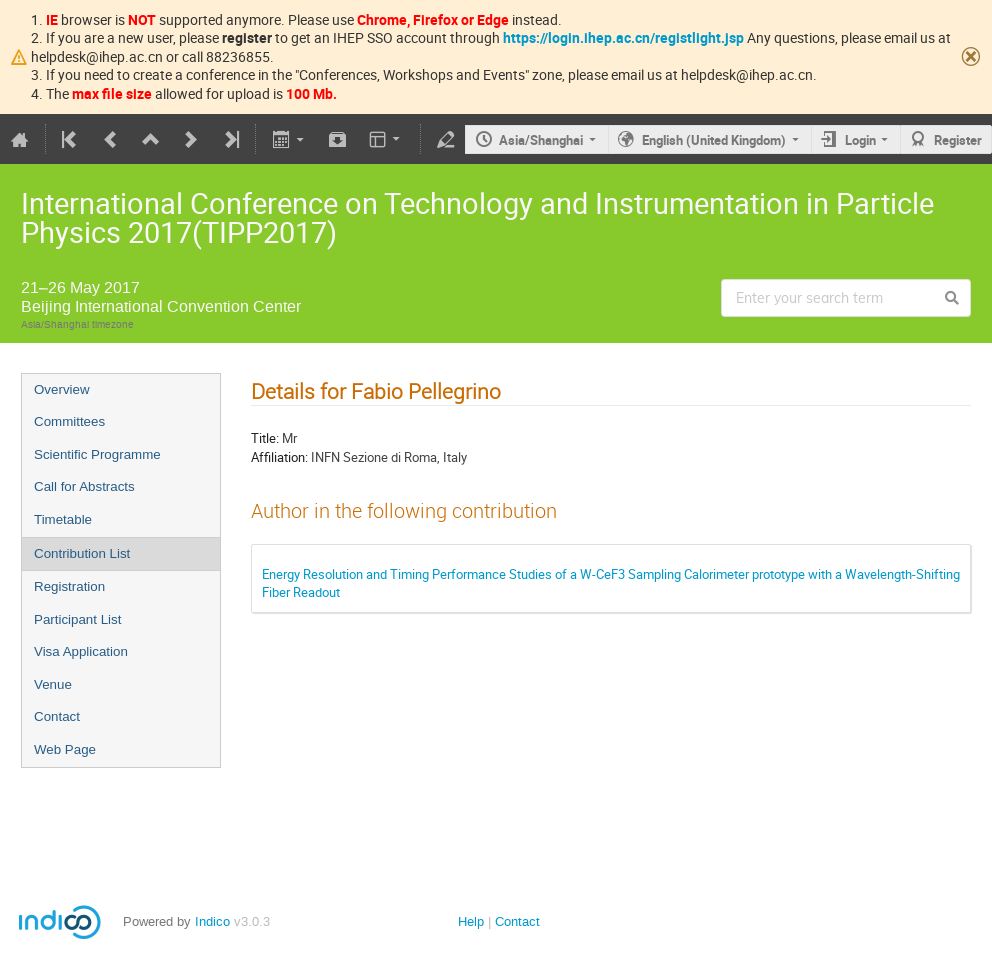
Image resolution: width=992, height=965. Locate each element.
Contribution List (82, 553)
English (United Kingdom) (714, 140)
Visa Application (81, 651)
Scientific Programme (97, 454)
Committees (69, 421)
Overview (62, 389)
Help (471, 921)
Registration (69, 586)
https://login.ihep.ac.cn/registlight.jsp (623, 37)
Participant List (77, 619)
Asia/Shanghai (541, 140)
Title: (265, 438)
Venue (53, 684)
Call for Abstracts (84, 486)
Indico (212, 921)
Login (860, 140)
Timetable (63, 519)
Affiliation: (279, 457)
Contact (57, 716)
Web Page (65, 749)
